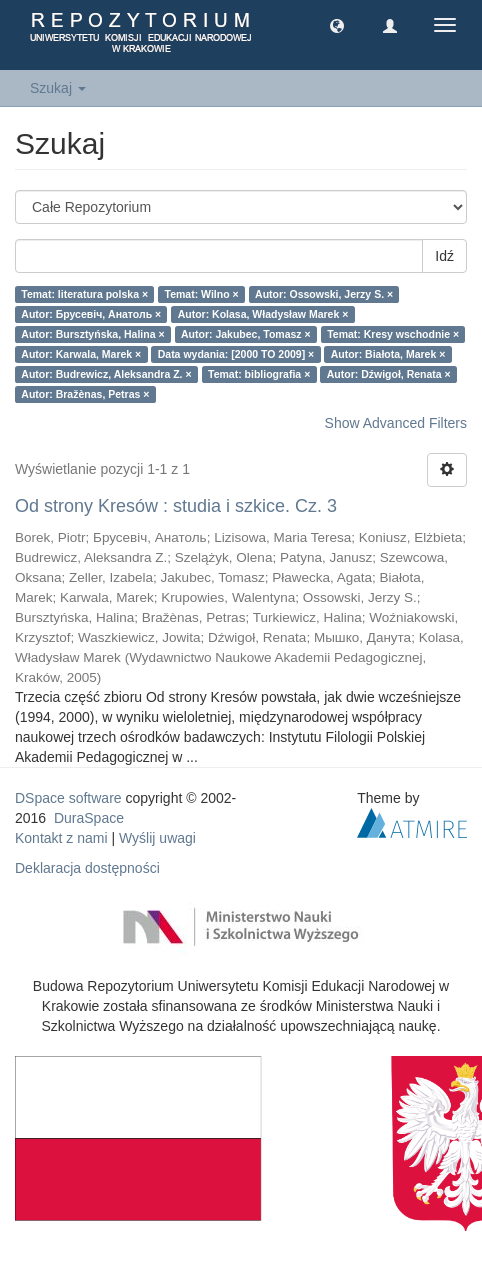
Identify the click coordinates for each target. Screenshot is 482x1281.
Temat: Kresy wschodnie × (393, 334)
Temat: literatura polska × (84, 294)
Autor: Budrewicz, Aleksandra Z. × (106, 374)
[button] (337, 25)
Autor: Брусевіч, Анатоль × (91, 314)
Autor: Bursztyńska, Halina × (92, 334)
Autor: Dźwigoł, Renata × (389, 374)
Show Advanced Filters (396, 423)
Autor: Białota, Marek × (388, 354)
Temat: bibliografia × (259, 374)
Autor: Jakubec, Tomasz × (246, 334)
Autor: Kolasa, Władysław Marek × (263, 314)
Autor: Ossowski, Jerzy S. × (324, 294)
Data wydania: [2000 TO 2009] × (236, 354)
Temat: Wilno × (202, 294)
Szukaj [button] (58, 88)
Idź (444, 256)
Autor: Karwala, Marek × (81, 354)
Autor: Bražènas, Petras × (85, 394)
